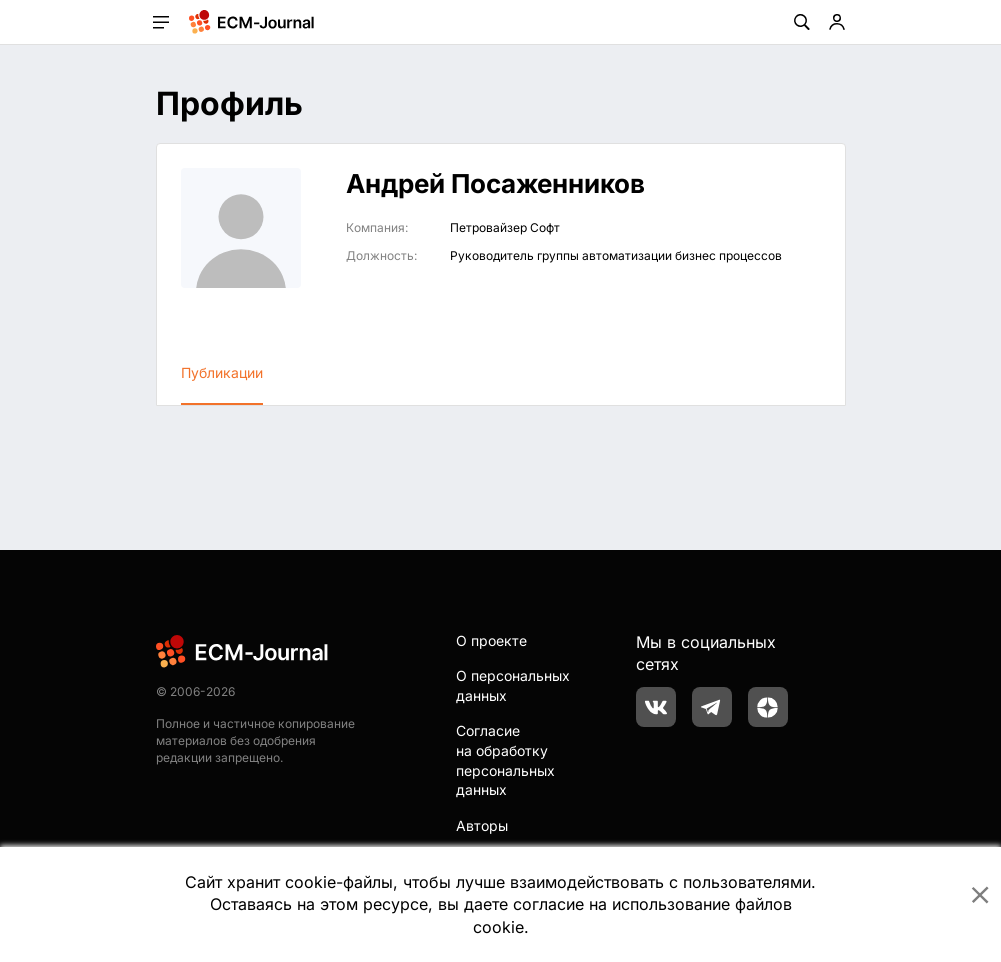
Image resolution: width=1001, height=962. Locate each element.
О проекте (491, 640)
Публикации (222, 372)
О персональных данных (513, 685)
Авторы (482, 825)
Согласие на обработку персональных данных (505, 760)
